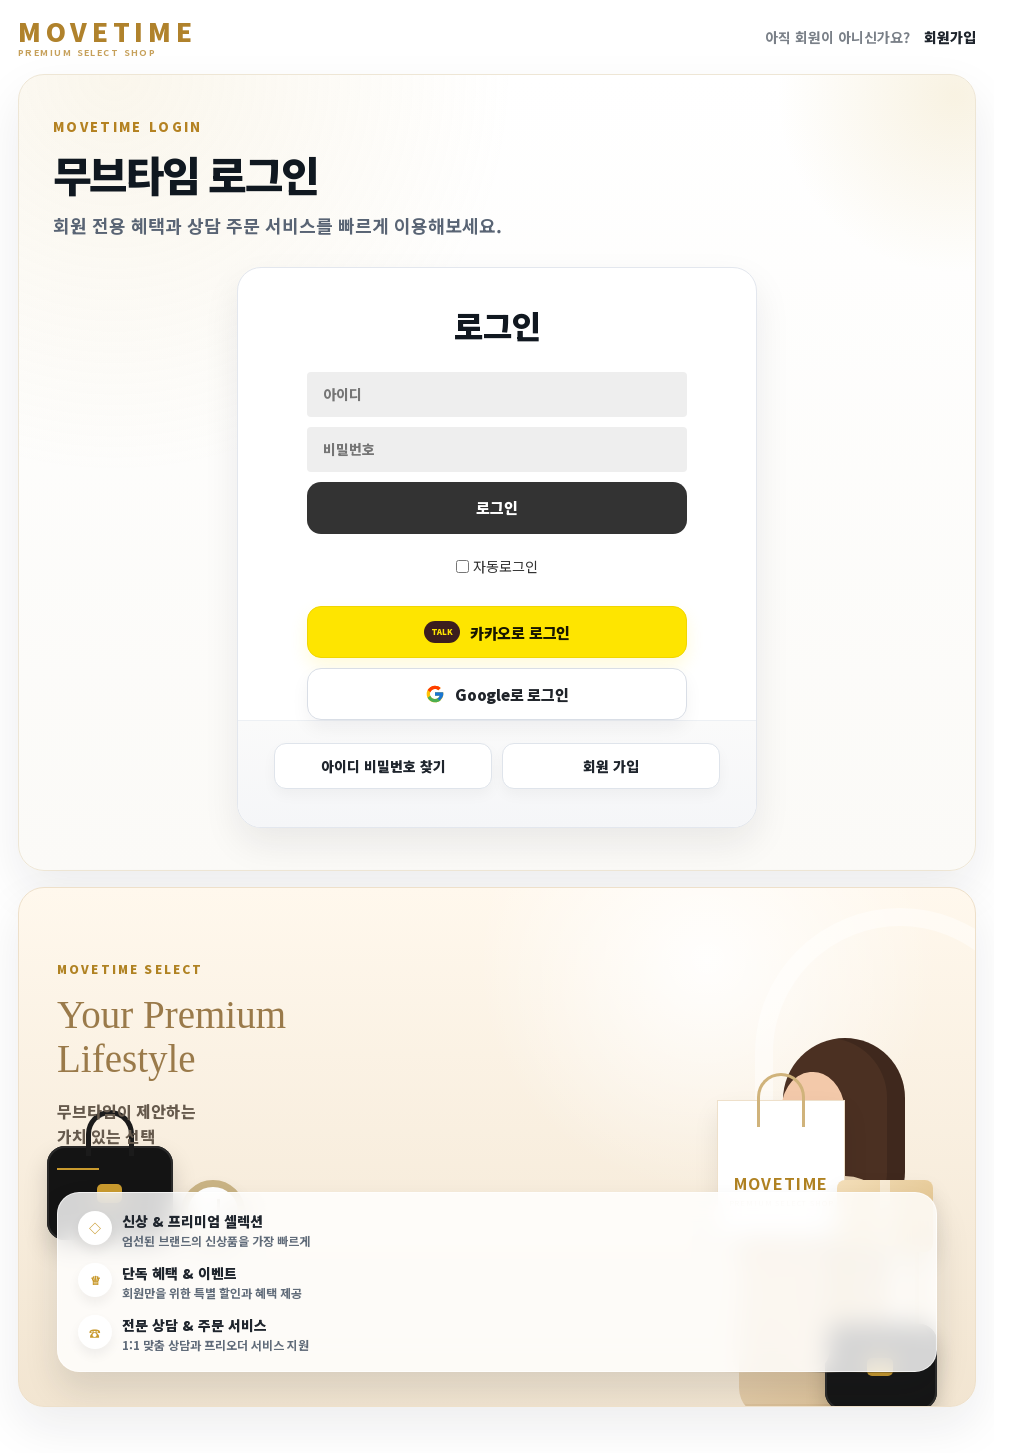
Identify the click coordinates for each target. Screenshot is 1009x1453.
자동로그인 (505, 566)
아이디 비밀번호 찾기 (383, 766)
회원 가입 (611, 766)
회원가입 (950, 37)
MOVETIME (107, 37)
